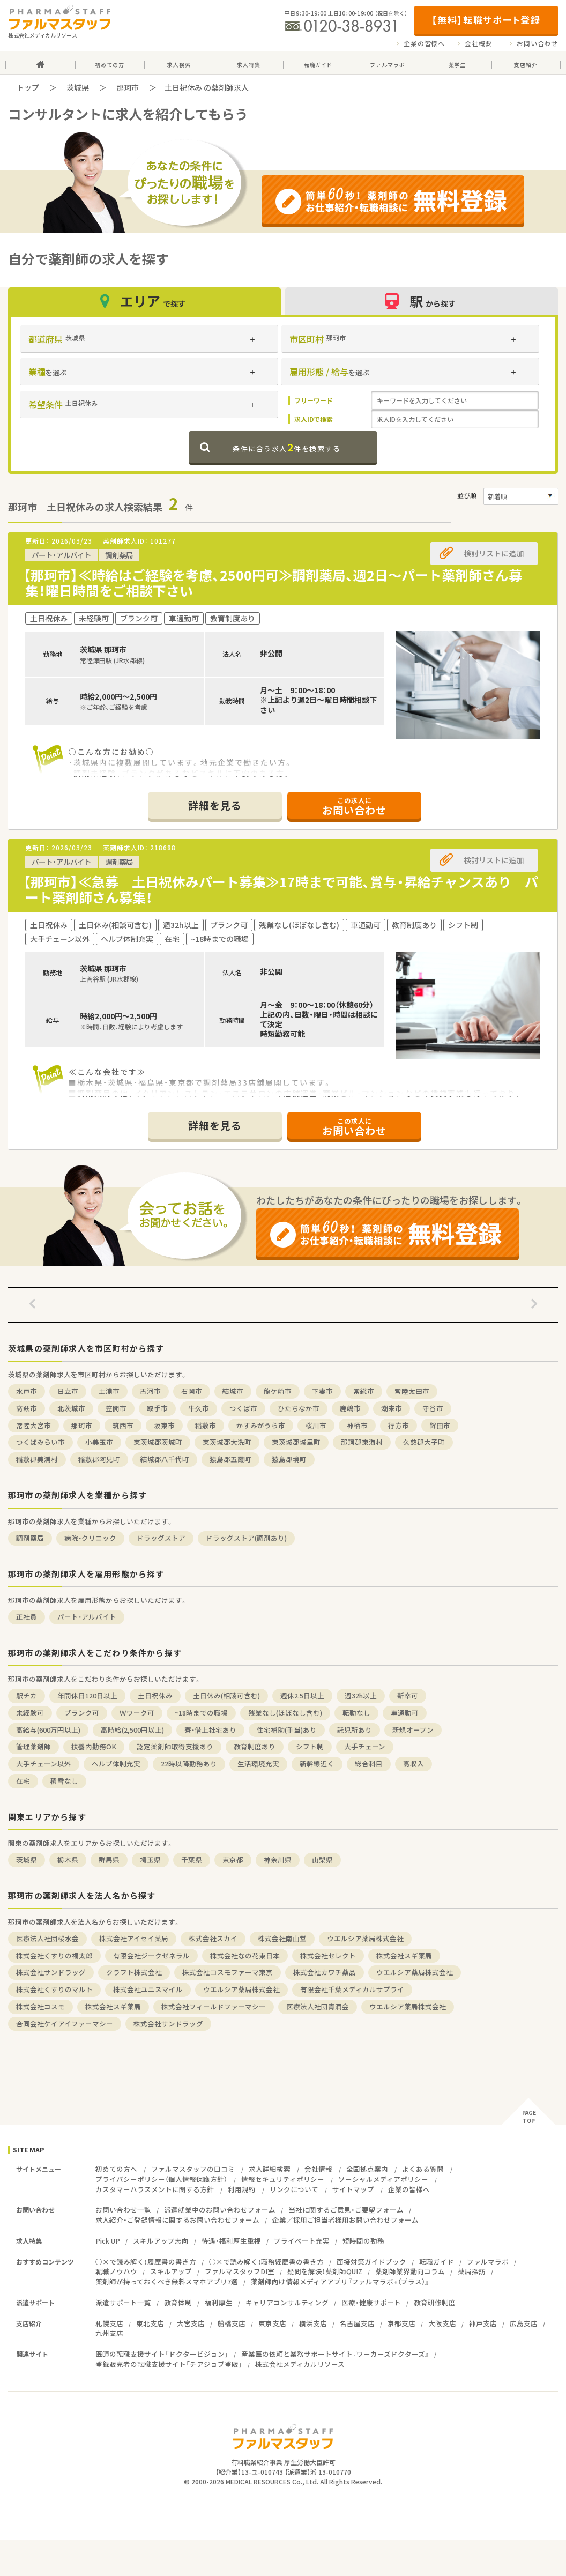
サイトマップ (353, 2189)
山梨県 (322, 1859)
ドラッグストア (161, 1538)
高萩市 (26, 1408)
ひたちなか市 (298, 1408)
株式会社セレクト (328, 1955)
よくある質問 (423, 2169)
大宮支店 (191, 2323)
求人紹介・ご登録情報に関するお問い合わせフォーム (177, 2220)
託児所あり (354, 1730)
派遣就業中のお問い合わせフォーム (219, 2209)
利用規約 (242, 2189)
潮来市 (391, 1408)
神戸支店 (483, 2323)
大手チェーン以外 (43, 1763)
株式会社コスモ (40, 2006)
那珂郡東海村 (362, 1442)
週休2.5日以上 (302, 1695)
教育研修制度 (435, 2302)
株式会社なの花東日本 (245, 1955)
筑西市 (123, 1425)
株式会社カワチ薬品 (324, 1972)
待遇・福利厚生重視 (231, 2241)
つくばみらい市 (40, 1442)
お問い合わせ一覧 (123, 2209)
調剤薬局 (30, 1538)
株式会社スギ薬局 (404, 1955)
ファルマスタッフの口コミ (193, 2169)
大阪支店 (442, 2323)
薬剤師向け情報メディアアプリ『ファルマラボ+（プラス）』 (340, 2281)
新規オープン (413, 1730)
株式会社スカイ (213, 1938)
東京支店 (272, 2323)
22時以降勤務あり (189, 1763)
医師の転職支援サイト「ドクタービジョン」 (161, 2354)
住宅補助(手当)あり (287, 1730)
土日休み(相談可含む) (226, 1695)
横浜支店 (313, 2323)
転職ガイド (436, 2261)
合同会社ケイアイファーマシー (64, 2023)
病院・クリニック (90, 1538)
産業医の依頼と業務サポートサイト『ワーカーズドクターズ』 (335, 2354)
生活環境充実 (258, 1763)
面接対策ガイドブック (371, 2261)
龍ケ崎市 (278, 1391)
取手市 (157, 1408)
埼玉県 (150, 1859)
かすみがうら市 (260, 1425)
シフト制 (310, 1746)
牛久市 (198, 1408)
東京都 (232, 1859)
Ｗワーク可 (137, 1713)
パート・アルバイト (86, 1617)
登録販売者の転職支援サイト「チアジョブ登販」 (168, 2364)
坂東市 (164, 1425)
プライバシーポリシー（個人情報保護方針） (161, 2179)
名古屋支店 (357, 2323)
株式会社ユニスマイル (148, 1989)
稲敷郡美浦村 (37, 1459)
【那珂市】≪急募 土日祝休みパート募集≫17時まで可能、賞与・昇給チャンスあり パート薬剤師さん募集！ (280, 889)
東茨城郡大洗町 (227, 1442)
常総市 (363, 1391)
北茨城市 (71, 1408)
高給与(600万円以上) (48, 1730)
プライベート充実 (302, 2241)
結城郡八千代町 (164, 1459)
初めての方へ (116, 2169)
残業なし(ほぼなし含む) (285, 1713)
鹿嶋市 (350, 1408)
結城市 (232, 1391)
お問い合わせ (537, 43)
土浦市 (109, 1391)
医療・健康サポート (371, 2302)
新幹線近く (317, 1763)
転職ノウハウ (116, 2271)
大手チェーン (364, 1746)
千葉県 (191, 1859)
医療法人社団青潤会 (317, 2006)
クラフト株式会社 (134, 1972)
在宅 (23, 1781)
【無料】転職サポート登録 (485, 19)
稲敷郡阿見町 (99, 1459)
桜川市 (316, 1425)
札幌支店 (109, 2323)
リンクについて (294, 2189)
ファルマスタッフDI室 (239, 2271)
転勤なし (356, 1713)
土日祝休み (155, 1695)
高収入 (413, 1763)
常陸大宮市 (33, 1425)
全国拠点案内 (367, 2169)
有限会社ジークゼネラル (151, 1955)
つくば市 (243, 1408)
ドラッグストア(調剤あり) (246, 1538)
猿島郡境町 (289, 1459)
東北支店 (150, 2323)
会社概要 (478, 43)
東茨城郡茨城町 (157, 1442)
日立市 (67, 1391)
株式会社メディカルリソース (300, 2364)
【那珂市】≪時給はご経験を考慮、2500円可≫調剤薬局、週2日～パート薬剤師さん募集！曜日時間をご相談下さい (272, 582)
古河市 (150, 1391)
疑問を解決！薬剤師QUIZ (324, 2271)
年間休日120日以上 (87, 1695)
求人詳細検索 (270, 2169)
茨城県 (77, 87)
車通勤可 (405, 1713)
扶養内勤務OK (93, 1746)
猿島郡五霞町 (230, 1459)
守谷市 (432, 1408)
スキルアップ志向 (161, 2241)
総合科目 (369, 1763)
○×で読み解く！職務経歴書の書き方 (266, 2261)
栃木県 (67, 1859)
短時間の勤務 (363, 2241)
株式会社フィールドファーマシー (213, 2006)
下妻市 (322, 1391)
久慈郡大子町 (424, 1442)
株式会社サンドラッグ (51, 1972)
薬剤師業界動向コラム (410, 2271)
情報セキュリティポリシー (282, 2179)
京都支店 (401, 2323)
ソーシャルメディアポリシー (383, 2179)
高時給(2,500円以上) (132, 1730)
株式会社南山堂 (282, 1938)
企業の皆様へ (424, 43)
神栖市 (357, 1425)
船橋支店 (231, 2323)
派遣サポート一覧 (123, 2302)
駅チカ (26, 1695)
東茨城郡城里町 (296, 1442)
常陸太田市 (411, 1391)
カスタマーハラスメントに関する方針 (154, 2189)
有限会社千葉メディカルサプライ (352, 1989)
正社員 (26, 1617)
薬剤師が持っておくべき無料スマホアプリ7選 (166, 2281)
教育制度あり (254, 1746)
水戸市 (26, 1391)
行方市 (398, 1425)
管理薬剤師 (33, 1746)
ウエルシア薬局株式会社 (365, 1938)
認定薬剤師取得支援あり (175, 1746)
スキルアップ (171, 2271)
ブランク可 (81, 1713)
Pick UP (107, 2241)
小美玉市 (99, 1442)
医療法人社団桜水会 (47, 1938)
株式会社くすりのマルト (54, 1989)
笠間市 (116, 1408)
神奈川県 (278, 1859)
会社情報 (318, 2169)
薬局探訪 (472, 2271)
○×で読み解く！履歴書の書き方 (145, 2261)
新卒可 (407, 1695)
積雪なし (64, 1781)
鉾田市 (439, 1425)
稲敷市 (205, 1425)
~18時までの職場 (201, 1713)
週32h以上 (361, 1695)
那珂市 (127, 87)
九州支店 (109, 2333)
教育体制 (178, 2302)
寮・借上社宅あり (210, 1730)
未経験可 (30, 1713)
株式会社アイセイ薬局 (133, 1938)
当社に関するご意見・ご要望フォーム (346, 2209)
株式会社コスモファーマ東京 (227, 1972)
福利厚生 (219, 2302)
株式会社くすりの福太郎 (54, 1955)
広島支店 (524, 2323)
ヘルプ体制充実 (116, 1763)
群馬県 (109, 1859)
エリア (144, 301)
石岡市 (191, 1391)
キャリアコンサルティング (287, 2302)
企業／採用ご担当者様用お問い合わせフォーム (345, 2220)
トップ (28, 87)
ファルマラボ (488, 2261)
